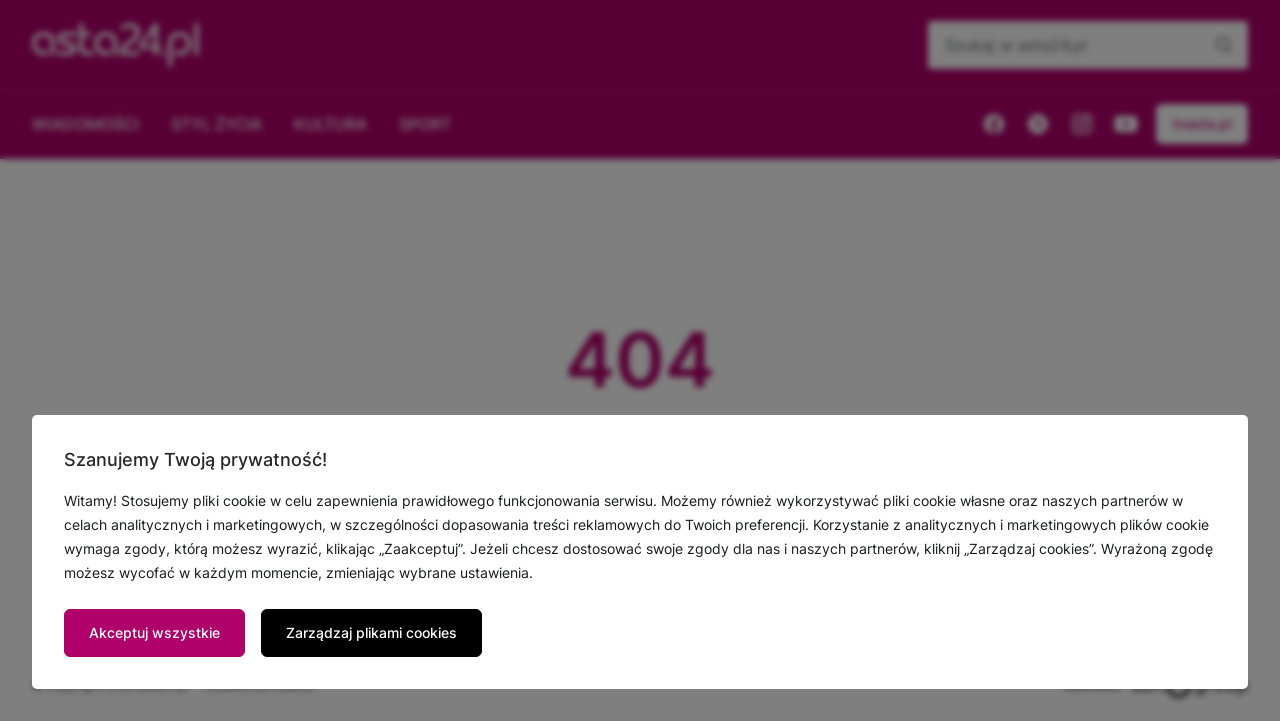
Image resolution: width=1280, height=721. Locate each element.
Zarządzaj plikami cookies (371, 632)
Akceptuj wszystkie (154, 632)
